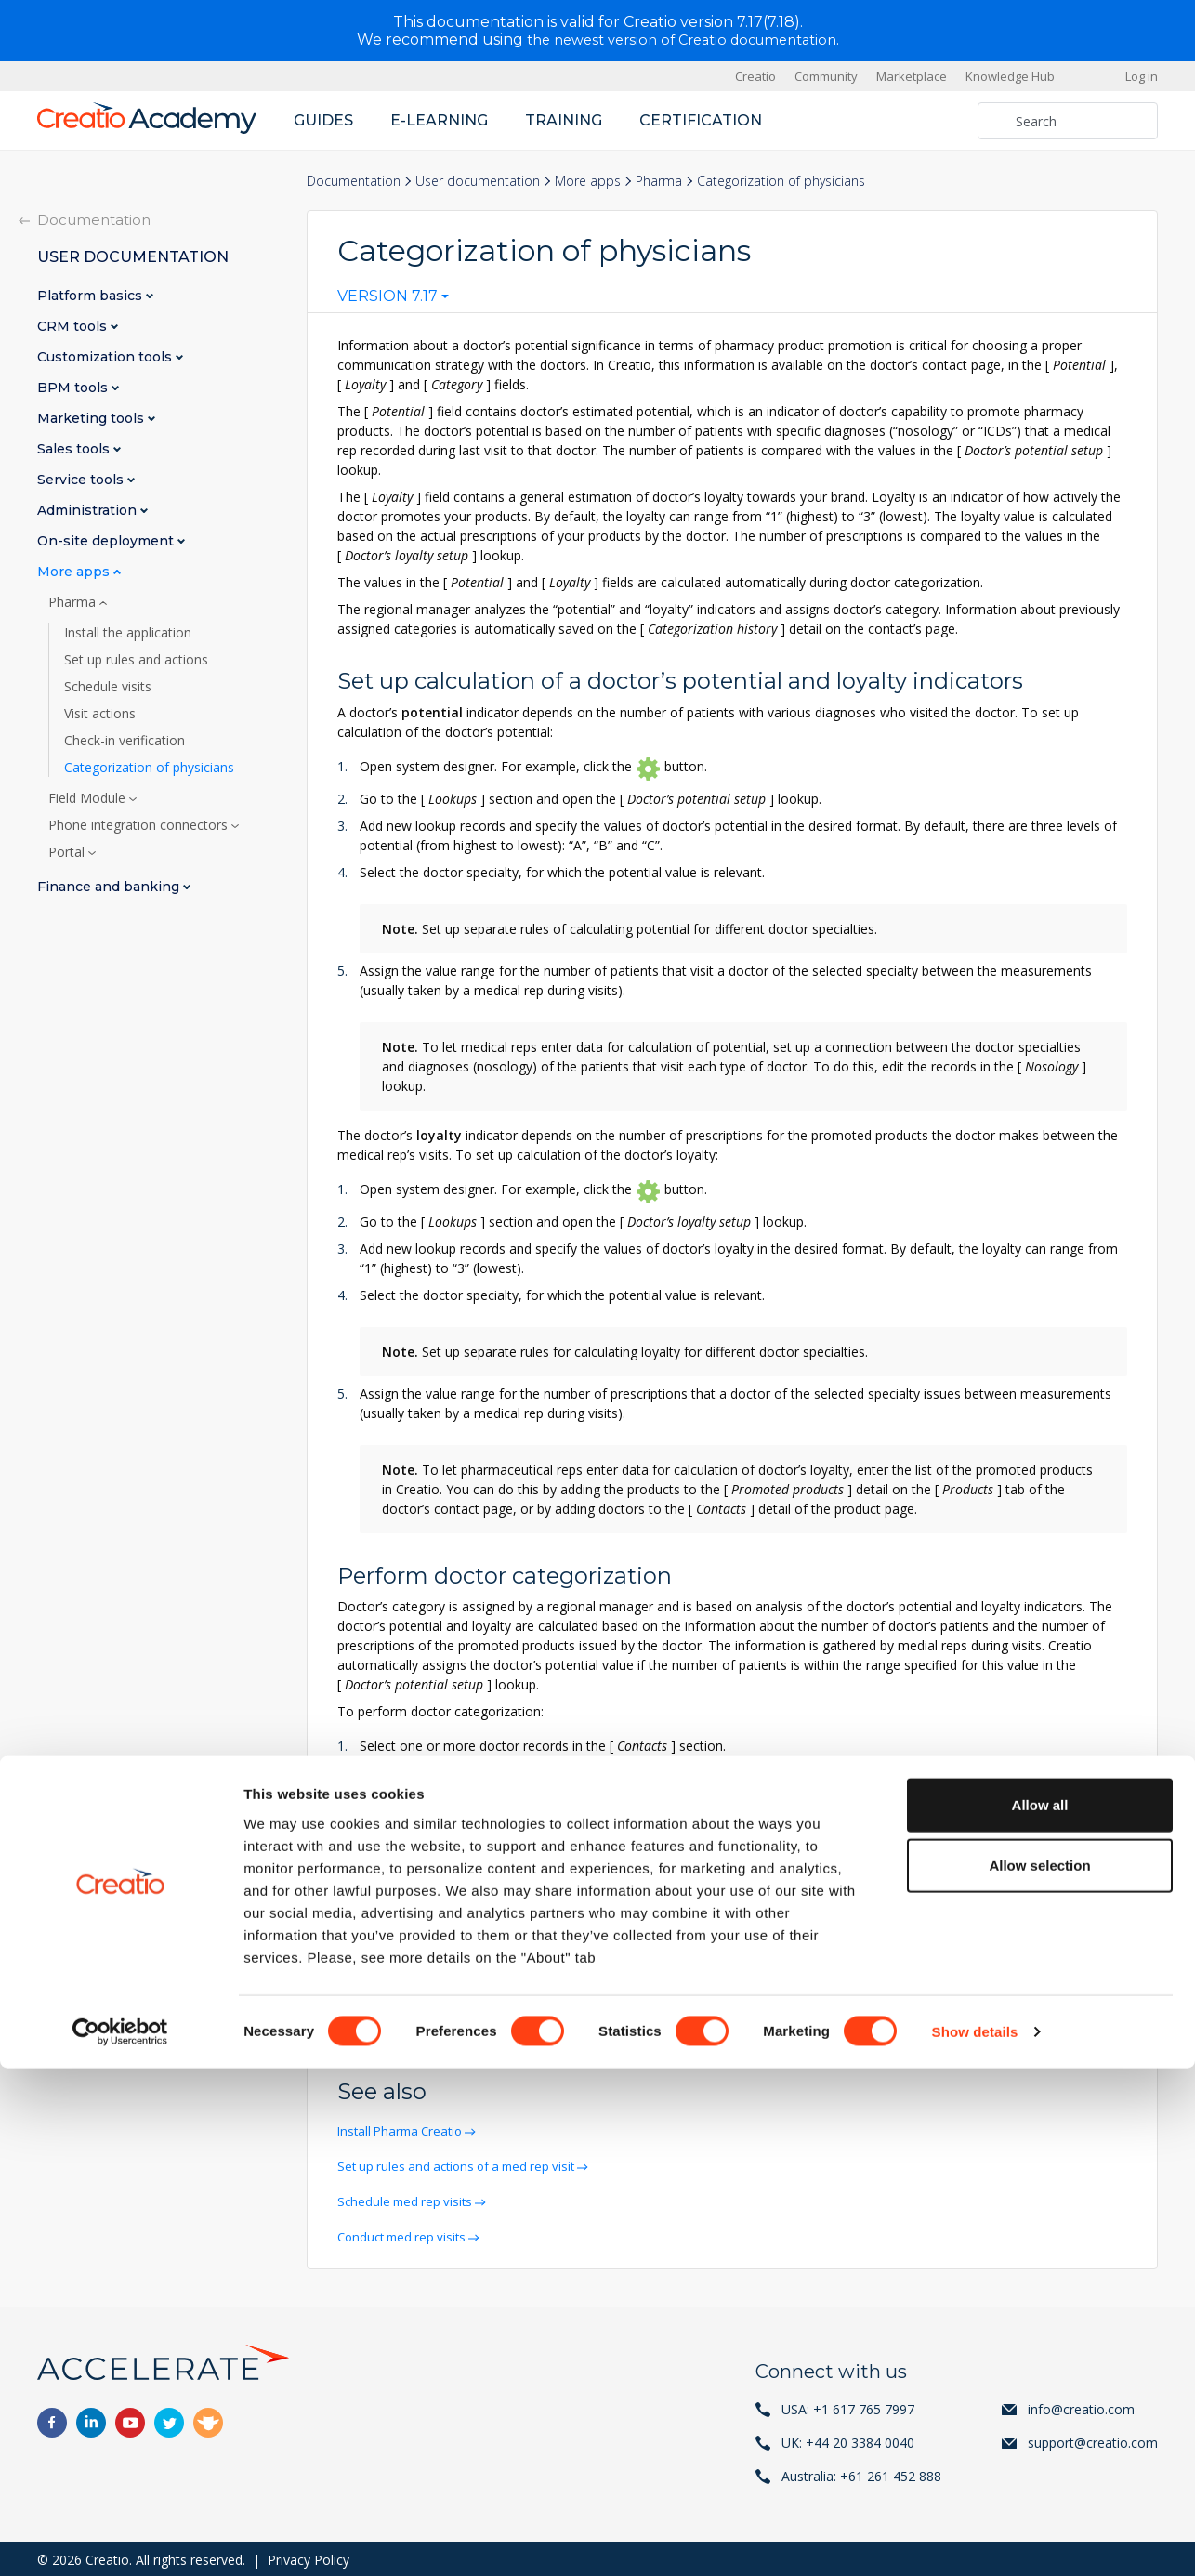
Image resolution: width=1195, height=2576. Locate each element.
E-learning (439, 120)
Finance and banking (110, 887)
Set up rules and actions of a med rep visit (465, 2165)
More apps (588, 181)
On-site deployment (107, 541)
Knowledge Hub (1010, 76)
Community (826, 76)
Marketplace (911, 76)
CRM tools (74, 327)
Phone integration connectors (139, 825)
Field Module (88, 798)
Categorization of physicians (149, 767)
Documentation (354, 181)
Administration (88, 511)
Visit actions (100, 713)
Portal (68, 852)
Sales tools (75, 449)
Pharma (659, 181)
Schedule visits (107, 686)
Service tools (82, 480)
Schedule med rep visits (409, 2199)
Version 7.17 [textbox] (387, 296)
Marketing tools (92, 419)
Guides (323, 120)
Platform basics (91, 296)
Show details (975, 2539)
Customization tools (106, 357)
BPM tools (74, 388)
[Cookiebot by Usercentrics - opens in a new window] (120, 2540)
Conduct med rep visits (408, 2233)
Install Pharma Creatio (406, 2130)
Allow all (1040, 2312)
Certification (700, 120)
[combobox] (393, 300)
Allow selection (1039, 2373)
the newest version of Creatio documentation (681, 39)
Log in (1141, 76)
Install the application (127, 632)
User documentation (477, 181)
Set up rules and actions (136, 659)
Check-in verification (124, 740)
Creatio (755, 76)
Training (563, 120)
